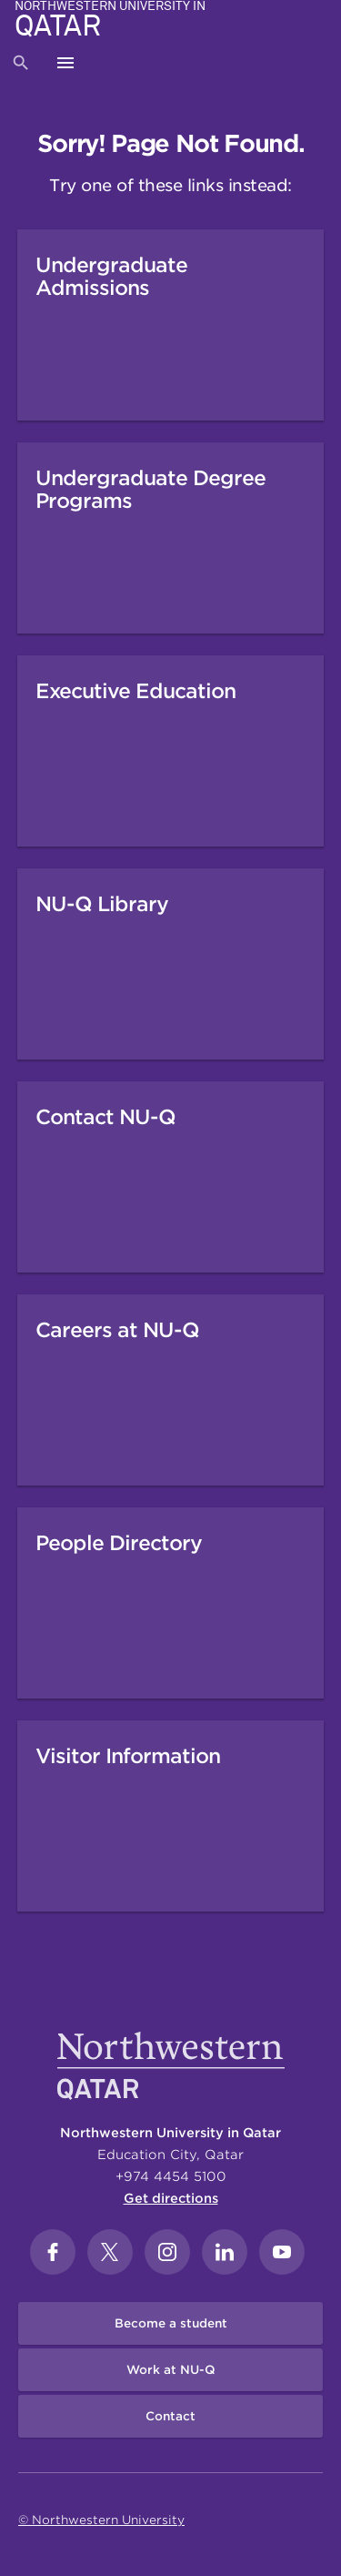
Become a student (171, 2323)
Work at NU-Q (171, 2370)
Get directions (171, 2198)
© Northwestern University (101, 2520)
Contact (170, 2416)
